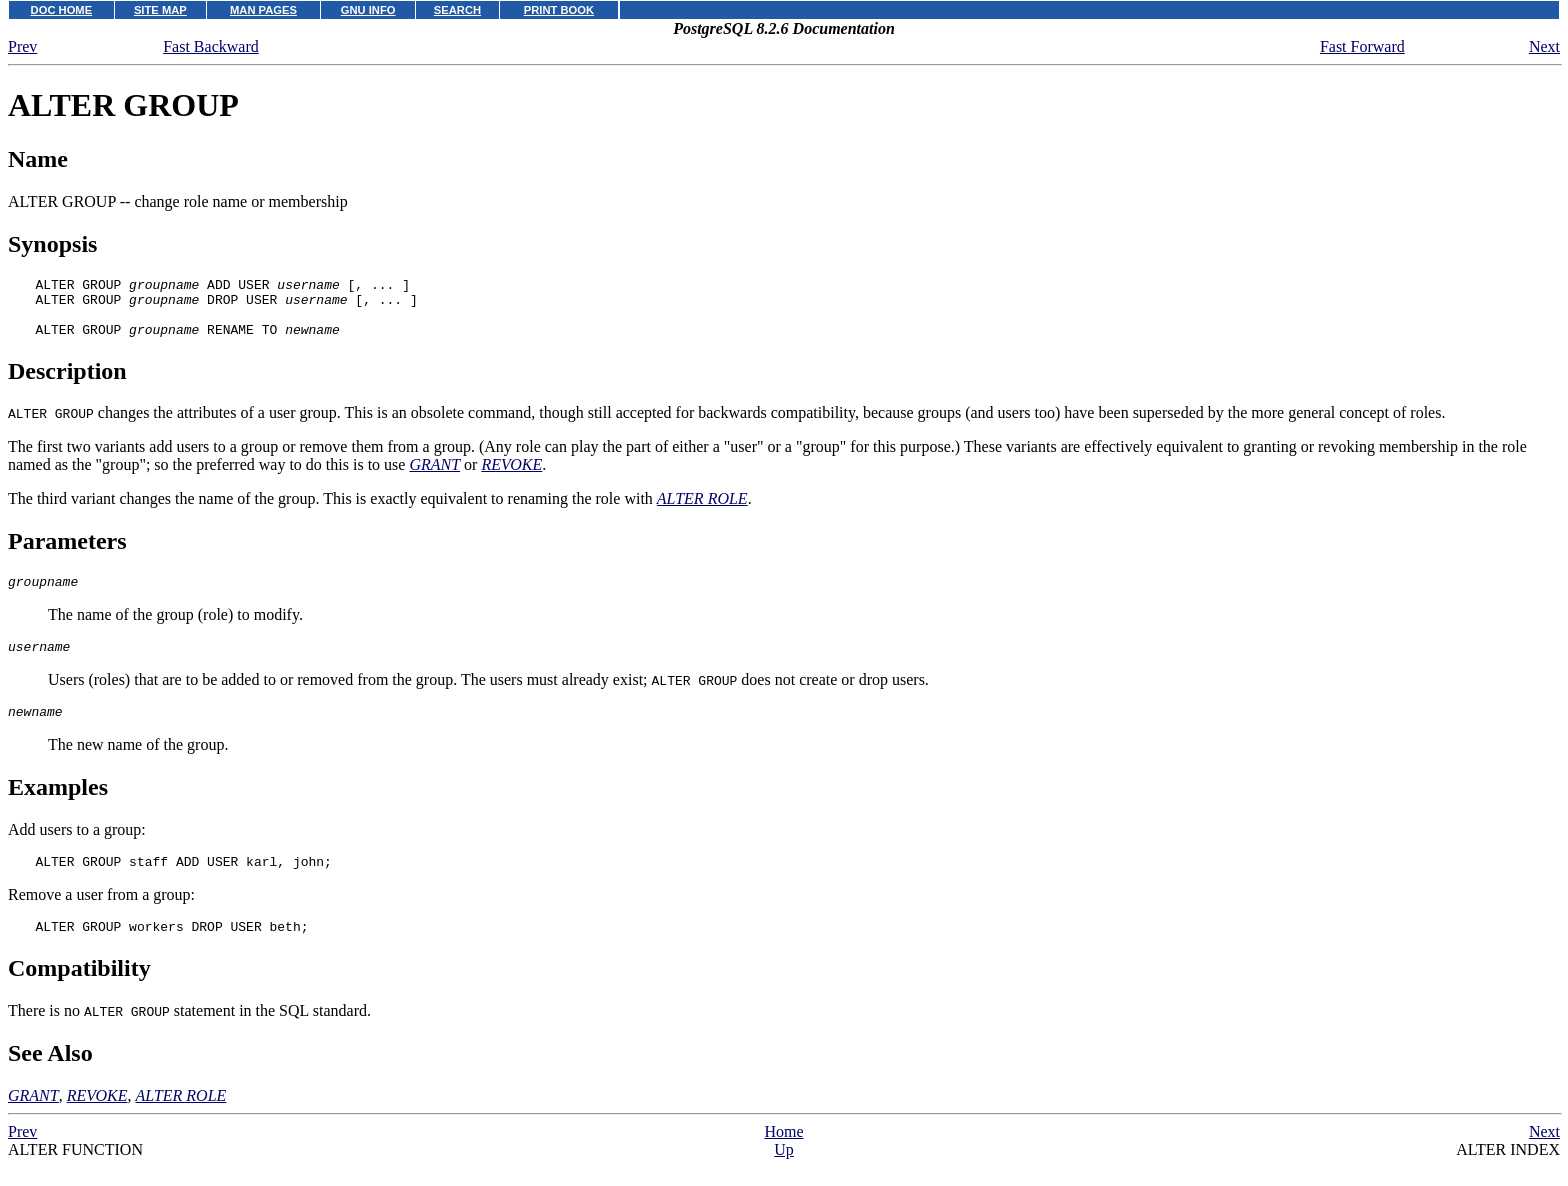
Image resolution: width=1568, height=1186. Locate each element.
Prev (22, 46)
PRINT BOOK (559, 10)
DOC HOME (62, 10)
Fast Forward (1362, 46)
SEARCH (457, 10)
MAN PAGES (263, 10)
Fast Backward (211, 46)
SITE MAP (160, 10)
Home (783, 1158)
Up (784, 1176)
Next (1544, 46)
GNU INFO (368, 10)
